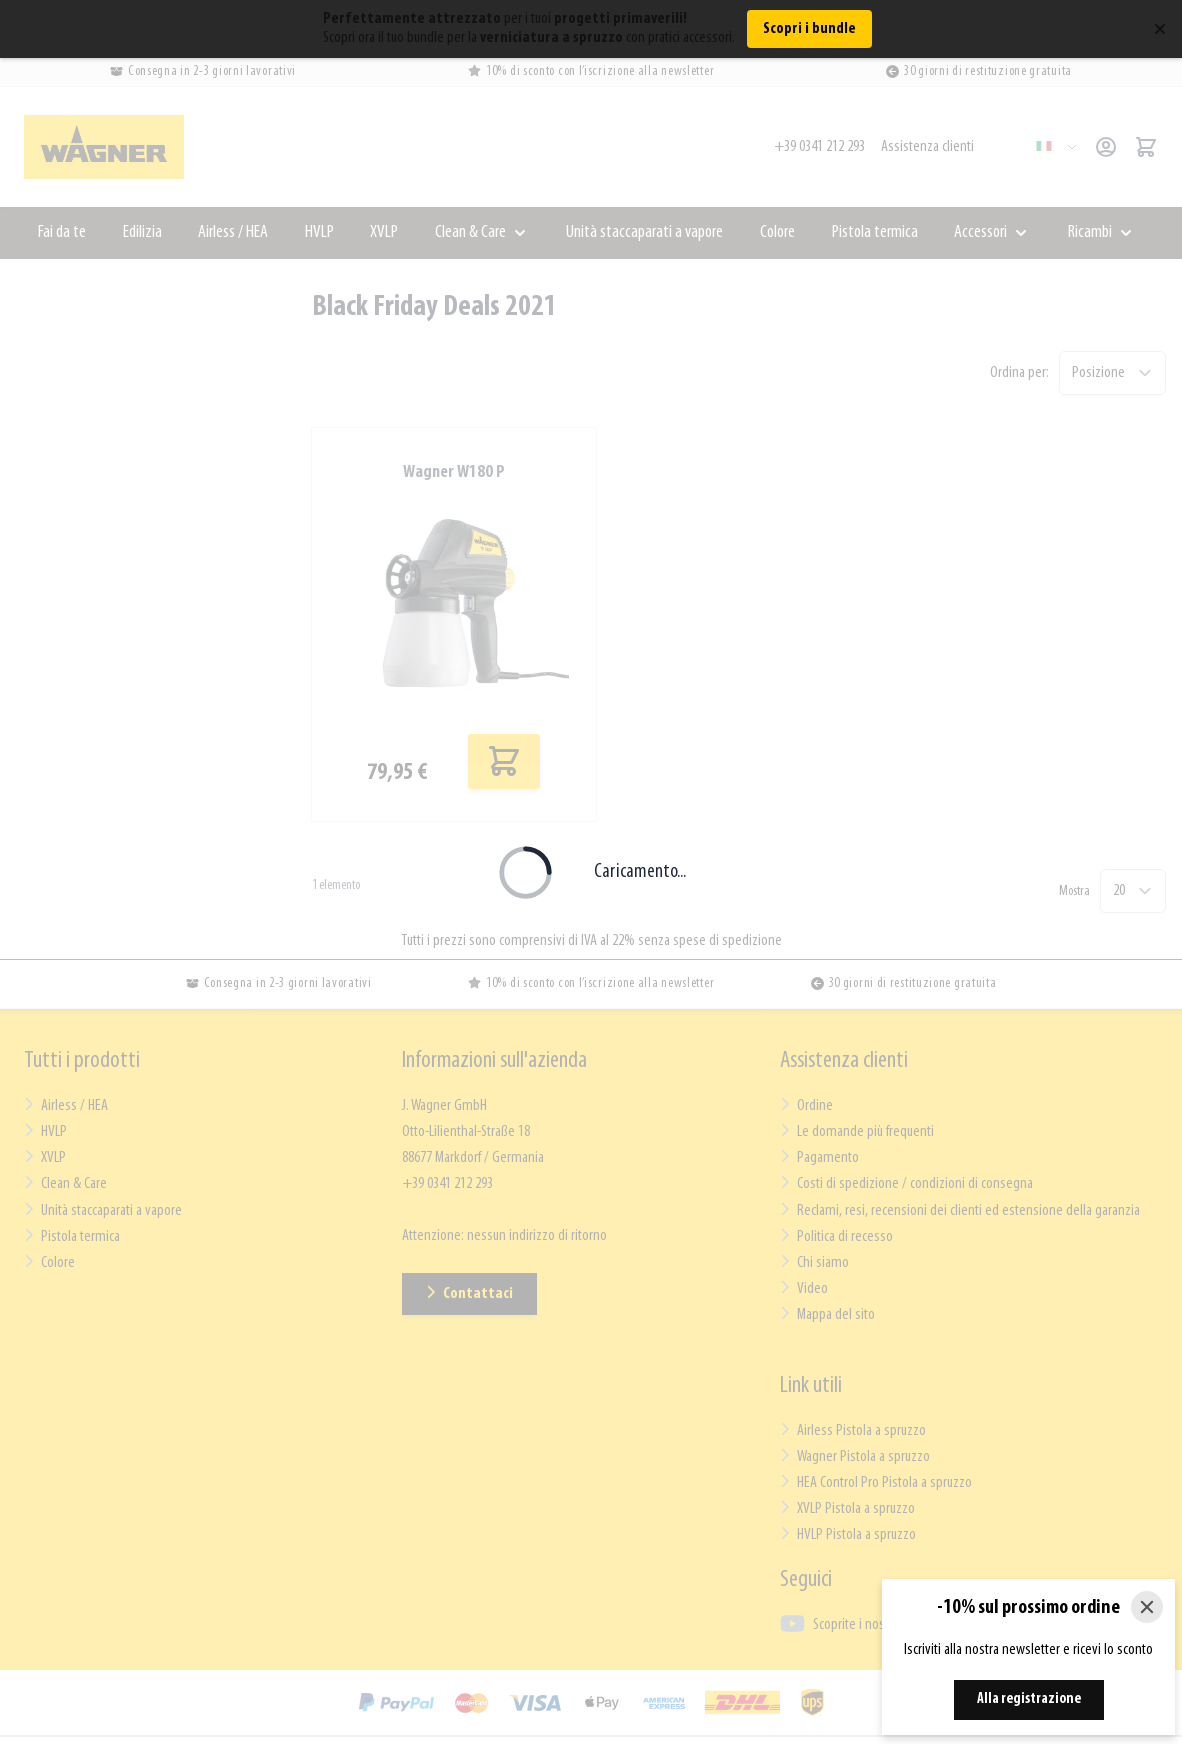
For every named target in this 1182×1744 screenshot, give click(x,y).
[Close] (1147, 1607)
